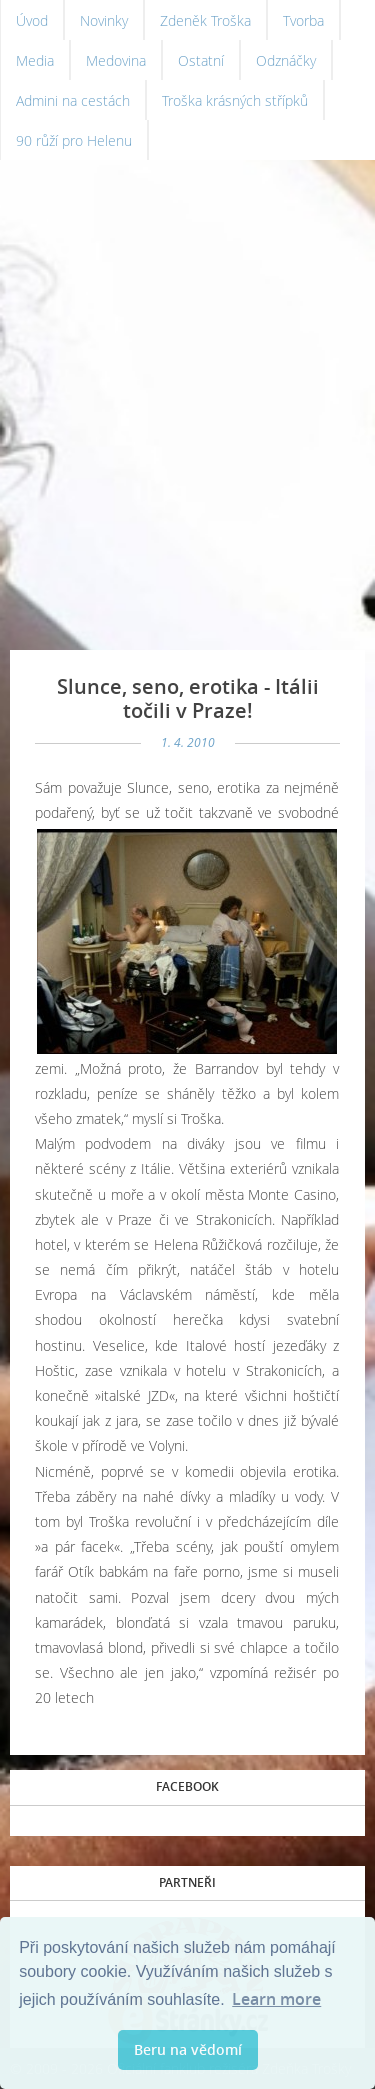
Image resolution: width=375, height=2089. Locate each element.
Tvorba (303, 20)
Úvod (32, 20)
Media (35, 60)
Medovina (116, 60)
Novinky (104, 20)
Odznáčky (286, 60)
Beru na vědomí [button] (188, 2049)
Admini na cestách (73, 100)
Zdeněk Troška (205, 20)
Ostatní (201, 60)
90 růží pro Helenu (74, 140)
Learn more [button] (276, 1999)
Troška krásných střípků (235, 100)
